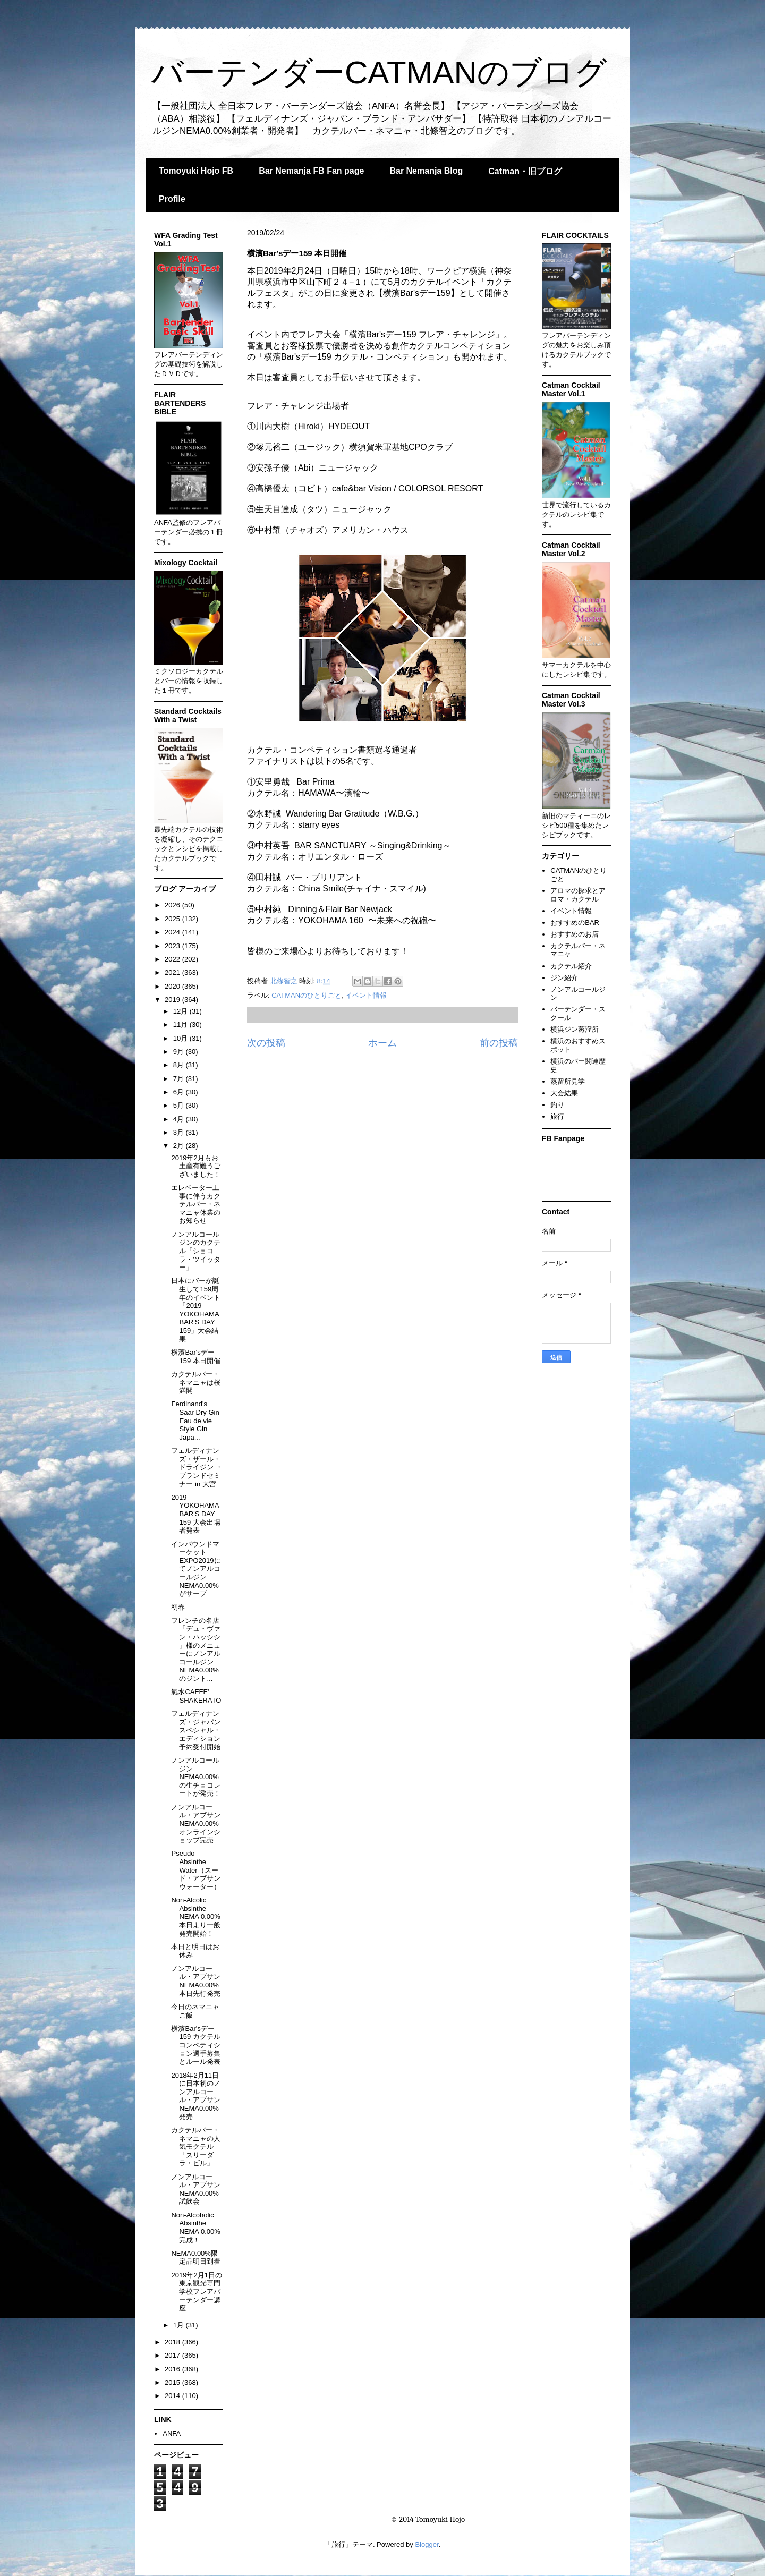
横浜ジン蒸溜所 (574, 1029)
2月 (179, 1146)
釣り (557, 1105)
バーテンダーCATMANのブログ (379, 72)
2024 (173, 932)
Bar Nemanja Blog (426, 170)
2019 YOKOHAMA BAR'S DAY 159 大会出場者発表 (195, 1513)
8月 (179, 1065)
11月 (181, 1024)
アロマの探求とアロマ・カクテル (578, 895)
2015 (173, 2382)
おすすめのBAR (574, 922)
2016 (173, 2369)
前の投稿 (499, 1043)
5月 (179, 1105)
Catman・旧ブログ (525, 171)
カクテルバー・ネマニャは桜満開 (195, 1382)
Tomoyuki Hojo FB (196, 170)
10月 (181, 1038)
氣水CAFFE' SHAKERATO (196, 1696)
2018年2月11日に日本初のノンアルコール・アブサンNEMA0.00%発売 (195, 2096)
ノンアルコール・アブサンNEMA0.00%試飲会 (195, 2189)
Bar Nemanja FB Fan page (311, 170)
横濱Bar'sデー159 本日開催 (195, 1356)
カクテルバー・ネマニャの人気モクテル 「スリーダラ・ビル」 (195, 2146)
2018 (173, 2342)
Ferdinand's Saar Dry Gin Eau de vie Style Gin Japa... (195, 1420)
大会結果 (564, 1093)
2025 (173, 919)
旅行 (557, 1116)
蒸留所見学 (567, 1081)
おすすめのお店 (574, 934)
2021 (173, 972)
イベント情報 (366, 995)
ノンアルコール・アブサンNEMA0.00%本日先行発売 (195, 1981)
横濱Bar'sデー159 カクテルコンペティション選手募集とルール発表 (195, 2045)
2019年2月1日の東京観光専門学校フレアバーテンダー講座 (196, 2291)
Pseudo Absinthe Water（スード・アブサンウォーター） (195, 1869)
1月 (179, 2325)
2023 (173, 946)
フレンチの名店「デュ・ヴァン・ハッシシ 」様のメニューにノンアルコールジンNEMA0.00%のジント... (195, 1649)
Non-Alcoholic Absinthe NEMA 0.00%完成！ (195, 2227)
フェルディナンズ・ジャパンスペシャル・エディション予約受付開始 (195, 1730)
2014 (173, 2396)
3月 (179, 1132)
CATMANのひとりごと (306, 995)
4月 (179, 1119)
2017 (173, 2355)
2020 (173, 986)
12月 (181, 1011)
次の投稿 (266, 1043)
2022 (173, 959)
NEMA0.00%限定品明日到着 (195, 2257)
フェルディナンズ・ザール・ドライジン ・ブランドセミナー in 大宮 (197, 1467)
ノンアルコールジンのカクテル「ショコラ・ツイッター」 (195, 1250)
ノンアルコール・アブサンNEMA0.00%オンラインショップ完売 (195, 1823)
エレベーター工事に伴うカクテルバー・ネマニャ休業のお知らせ (195, 1204)
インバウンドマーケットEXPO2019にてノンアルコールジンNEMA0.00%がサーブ (195, 1569)
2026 (173, 905)
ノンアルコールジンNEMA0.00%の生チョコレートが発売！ (195, 1776)
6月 (179, 1092)
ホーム (382, 1043)
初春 (178, 1607)
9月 (179, 1052)
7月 (179, 1079)
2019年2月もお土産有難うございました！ (195, 1166)
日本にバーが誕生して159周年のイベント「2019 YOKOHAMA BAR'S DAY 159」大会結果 (195, 1309)
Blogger (426, 2544)
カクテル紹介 (571, 966)
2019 (173, 1000)
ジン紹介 (564, 978)
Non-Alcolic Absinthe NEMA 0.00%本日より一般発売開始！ (195, 1916)
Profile (172, 198)
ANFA (172, 2433)
